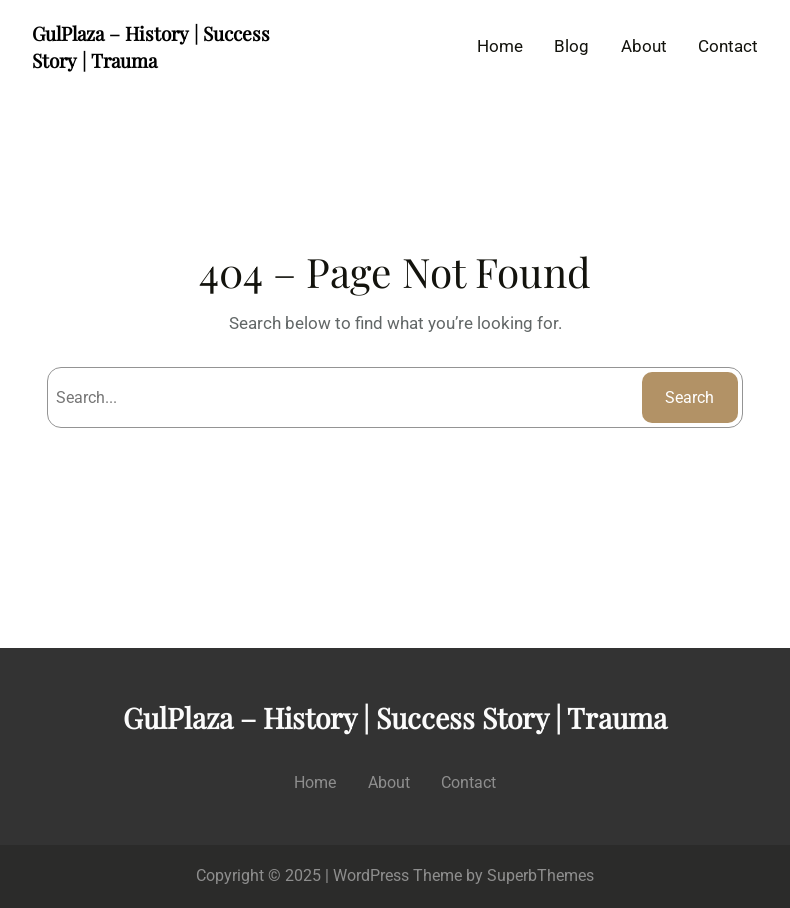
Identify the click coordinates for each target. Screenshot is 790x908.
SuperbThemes (540, 875)
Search (689, 397)
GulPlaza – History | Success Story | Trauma (151, 46)
